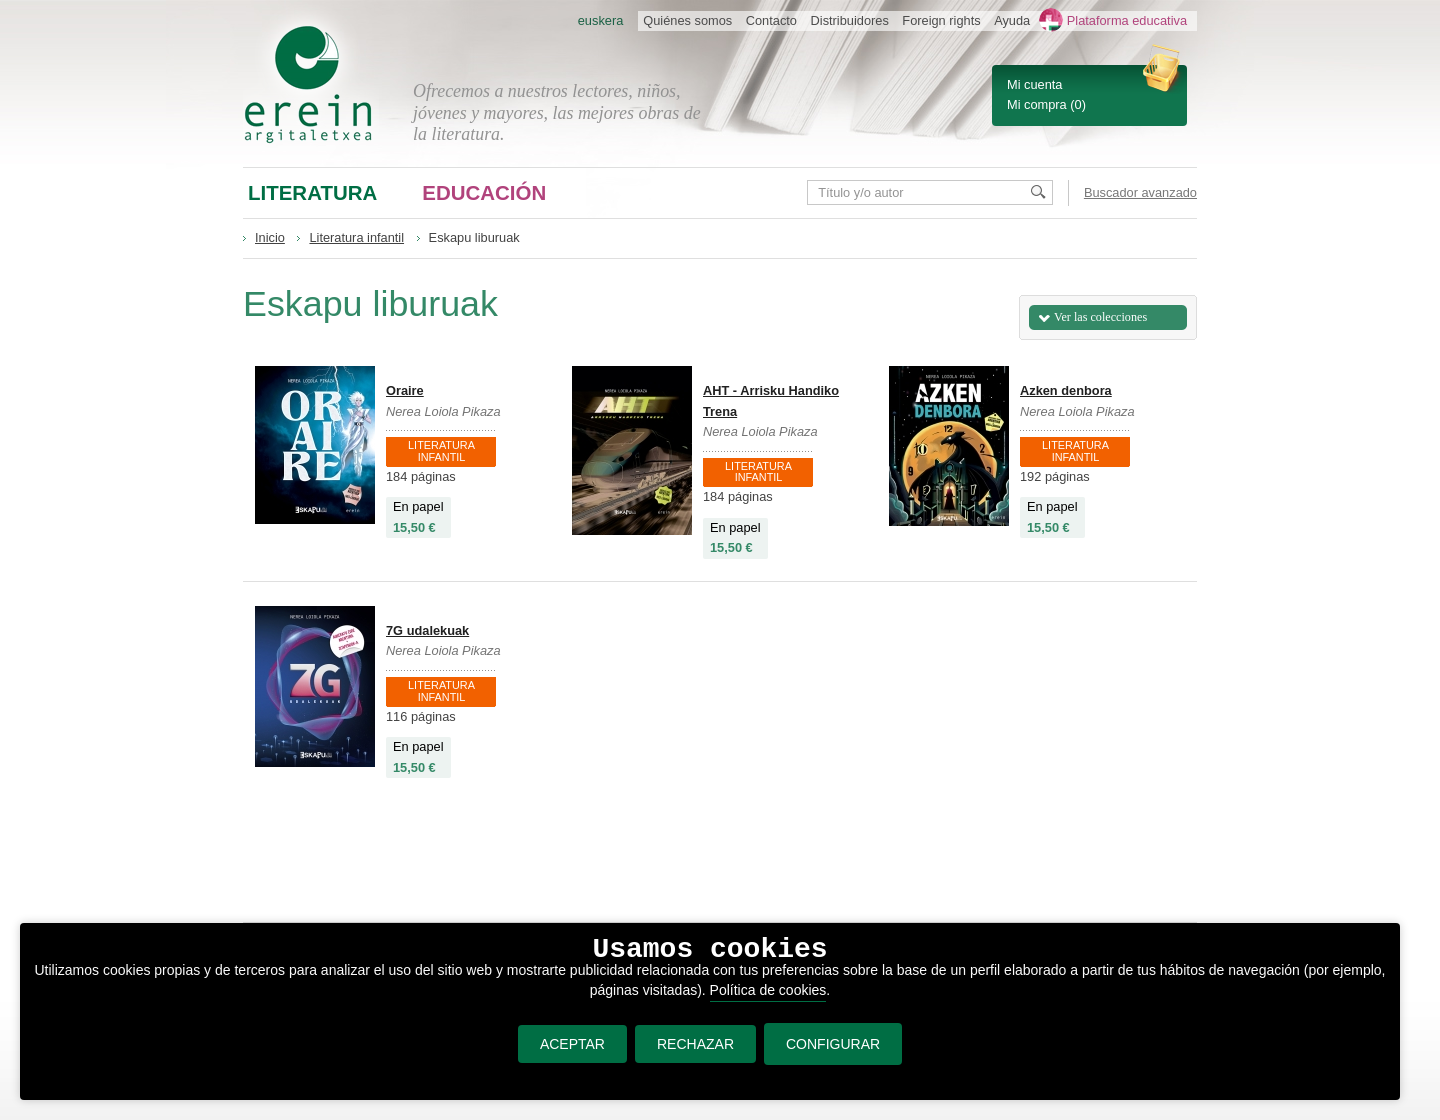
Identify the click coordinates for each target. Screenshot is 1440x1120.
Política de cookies (768, 990)
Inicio (270, 237)
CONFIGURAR (833, 1044)
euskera (601, 20)
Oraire (405, 390)
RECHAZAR (695, 1044)
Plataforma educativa (1127, 20)
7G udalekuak (427, 630)
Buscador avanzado (1140, 192)
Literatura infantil (356, 237)
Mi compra (1037, 104)
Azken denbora (1066, 390)
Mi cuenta (1034, 84)
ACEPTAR (572, 1044)
